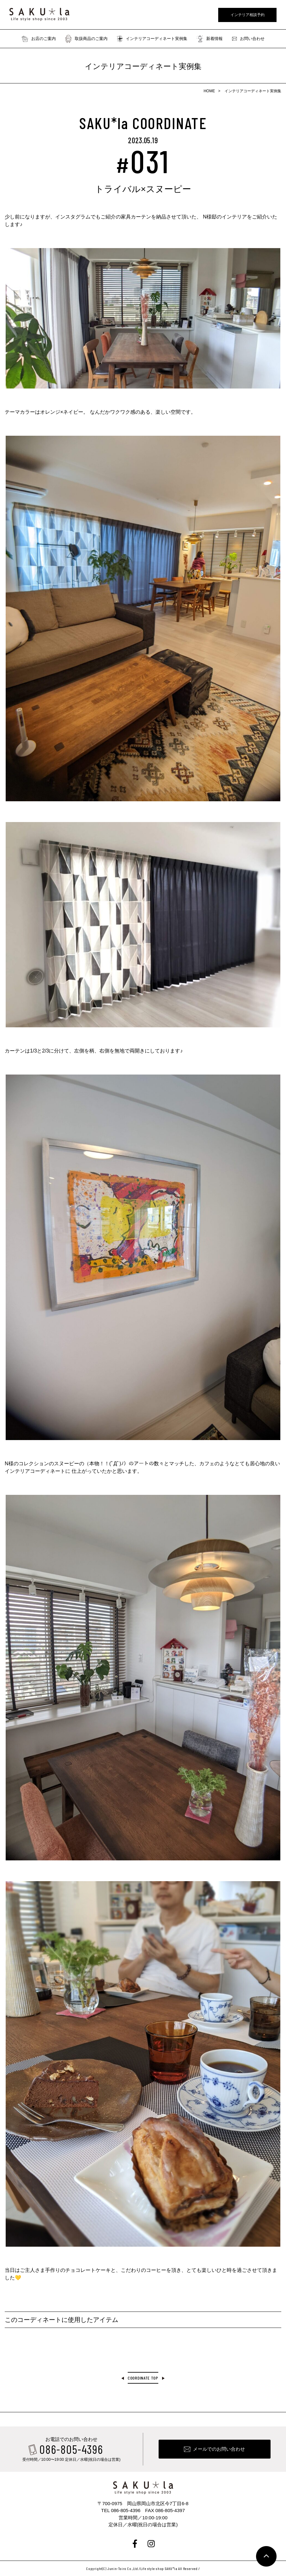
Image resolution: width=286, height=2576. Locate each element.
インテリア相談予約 (248, 15)
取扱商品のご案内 (86, 39)
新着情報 (210, 39)
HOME (209, 91)
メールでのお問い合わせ (219, 2449)
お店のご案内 (39, 39)
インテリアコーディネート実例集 (152, 39)
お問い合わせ (248, 39)
